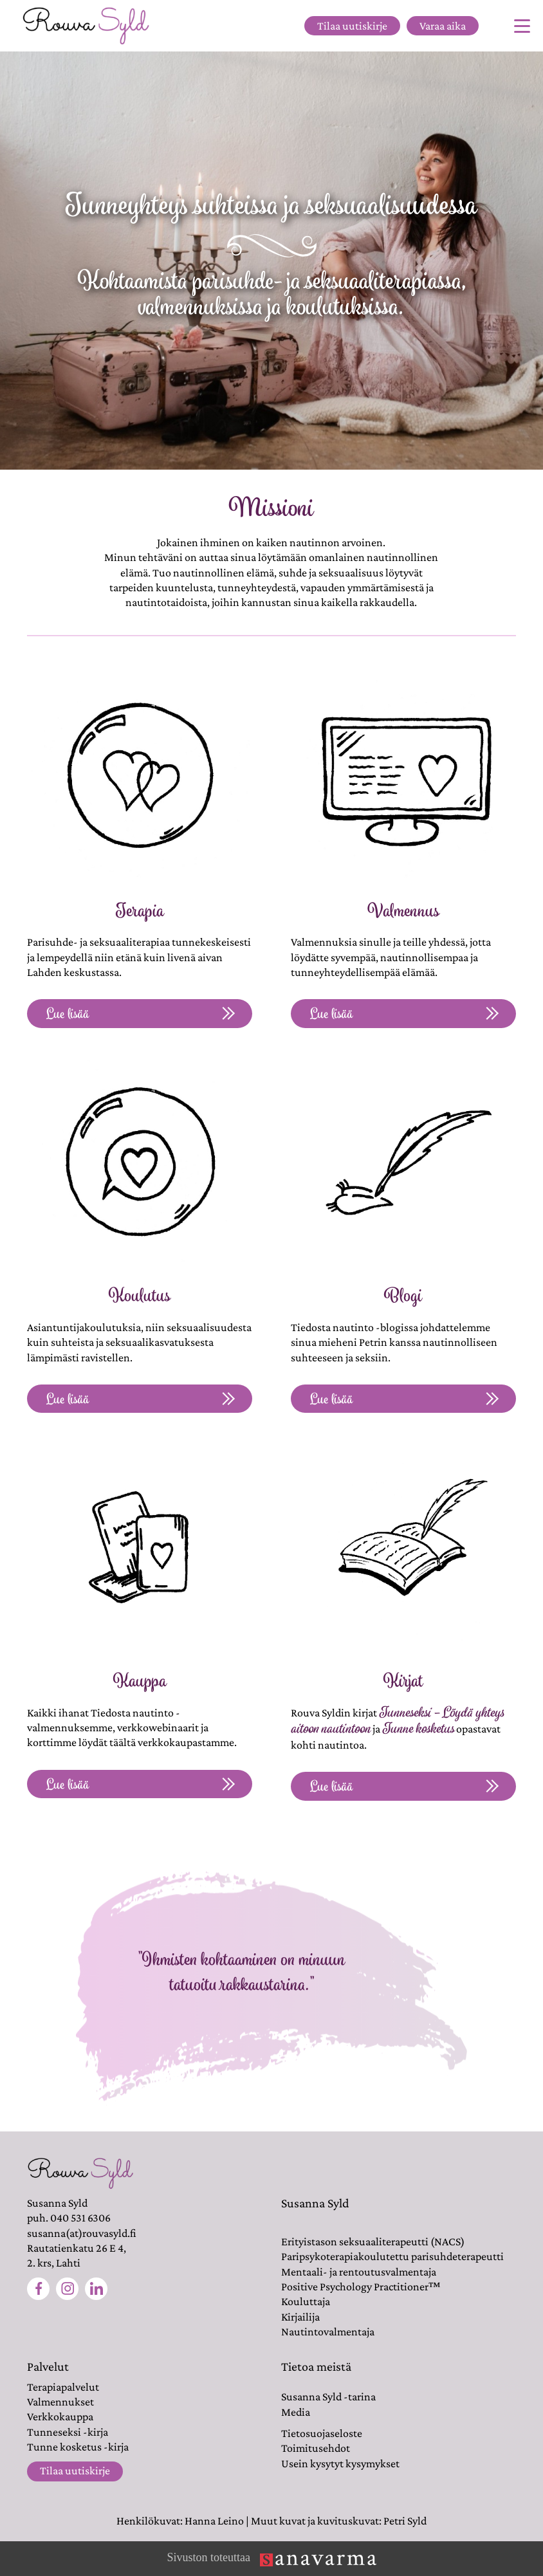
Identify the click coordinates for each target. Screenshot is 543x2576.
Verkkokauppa (60, 2416)
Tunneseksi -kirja (67, 2431)
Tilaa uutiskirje (352, 25)
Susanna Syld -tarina (328, 2396)
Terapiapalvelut (63, 2386)
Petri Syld (405, 2520)
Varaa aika (442, 25)
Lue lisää (139, 1013)
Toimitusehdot (315, 2448)
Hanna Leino (214, 2520)
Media (295, 2412)
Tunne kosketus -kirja (78, 2446)
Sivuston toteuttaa (271, 2558)
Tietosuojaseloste (321, 2433)
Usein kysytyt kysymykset (340, 2463)
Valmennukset (60, 2401)
